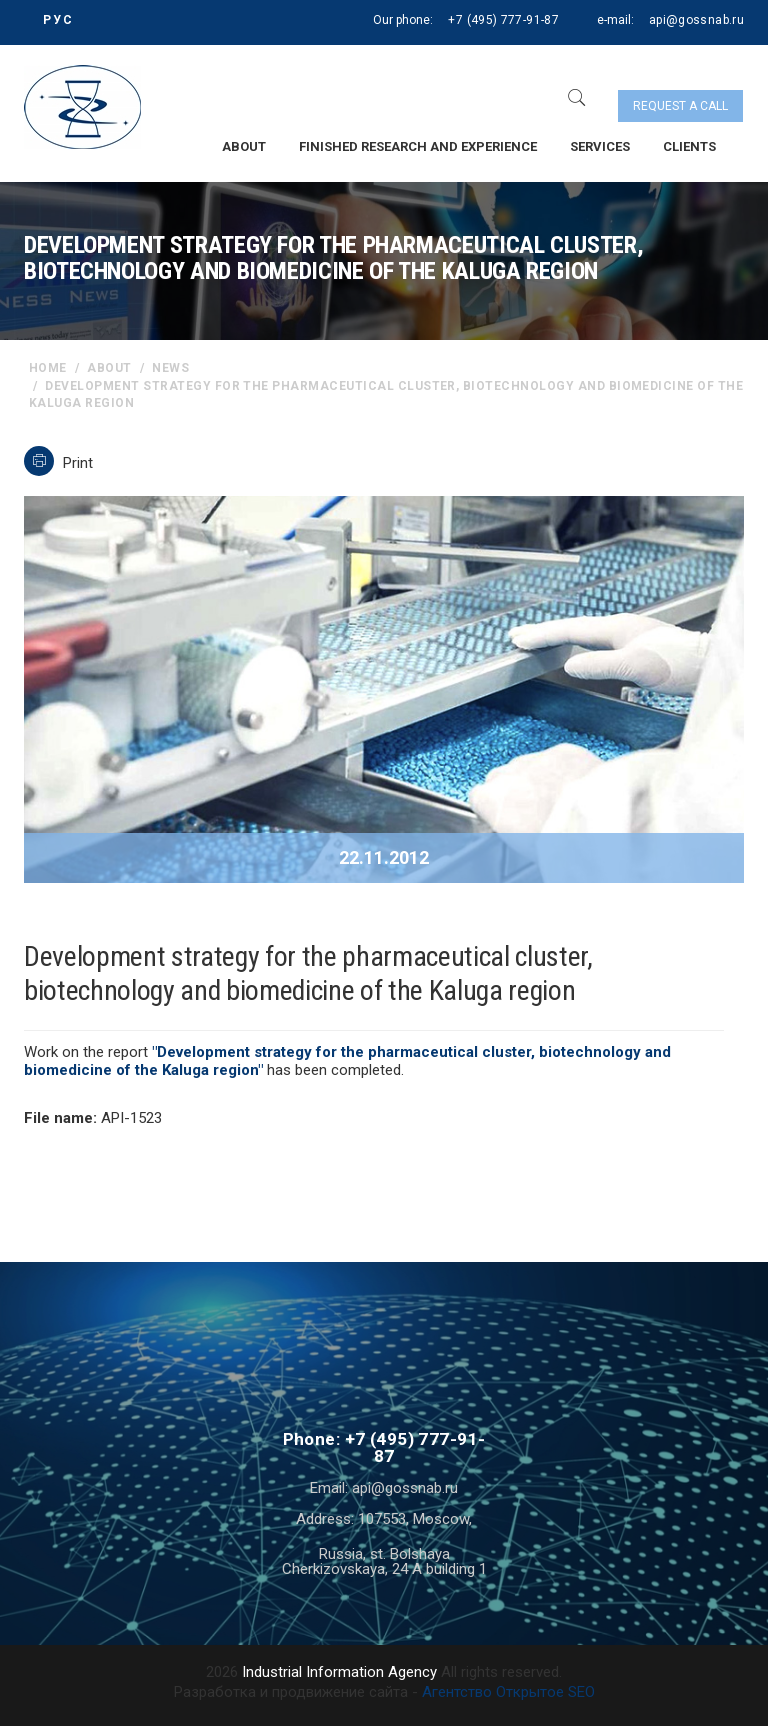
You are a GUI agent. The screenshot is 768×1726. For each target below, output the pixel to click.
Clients (689, 146)
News (170, 368)
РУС (58, 20)
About (244, 146)
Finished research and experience (418, 146)
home (48, 368)
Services (600, 146)
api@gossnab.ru (696, 20)
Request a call (680, 106)
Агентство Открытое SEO (508, 1692)
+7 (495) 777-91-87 (503, 20)
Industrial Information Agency (339, 1672)
